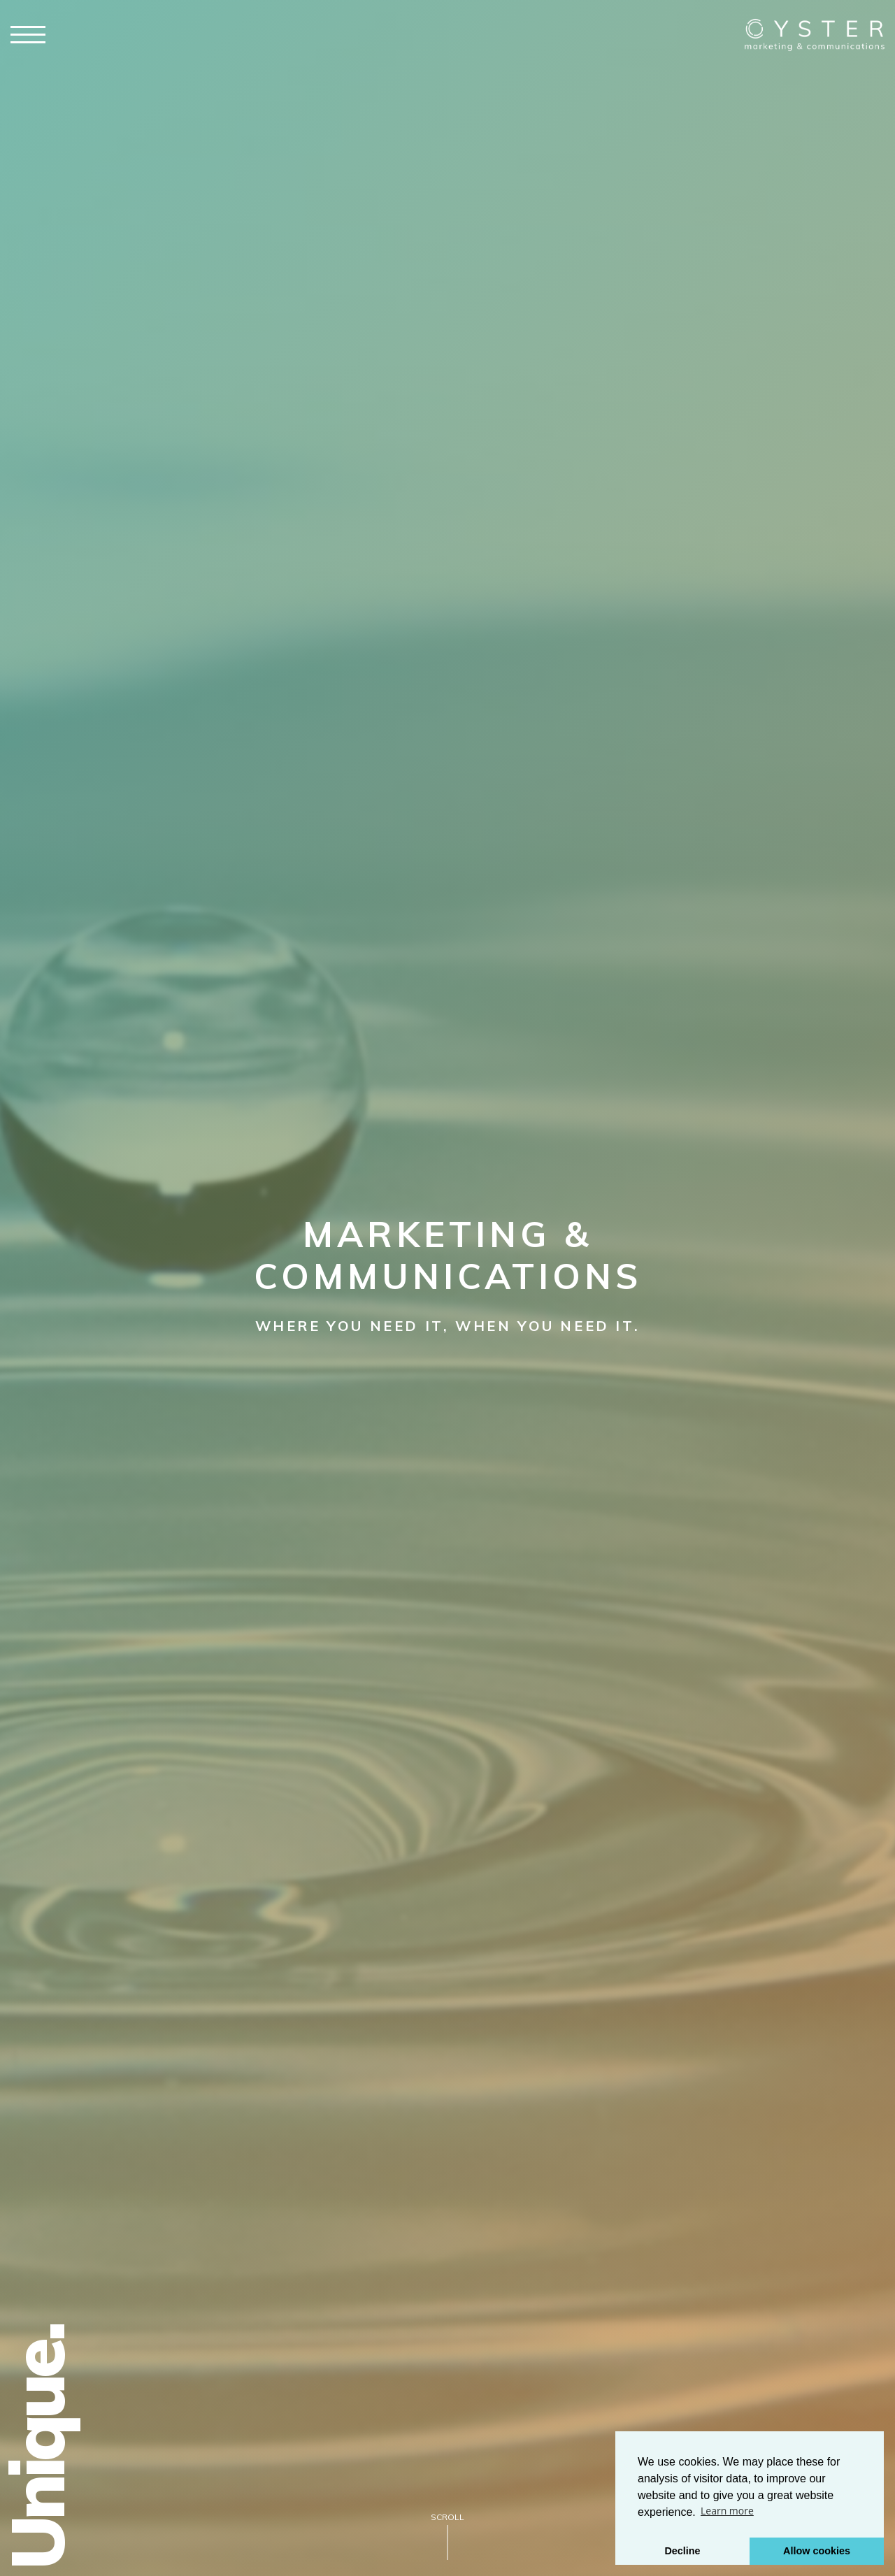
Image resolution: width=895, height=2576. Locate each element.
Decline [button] (682, 2550)
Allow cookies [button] (816, 2550)
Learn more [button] (727, 2510)
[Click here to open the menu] (27, 34)
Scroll (447, 2517)
